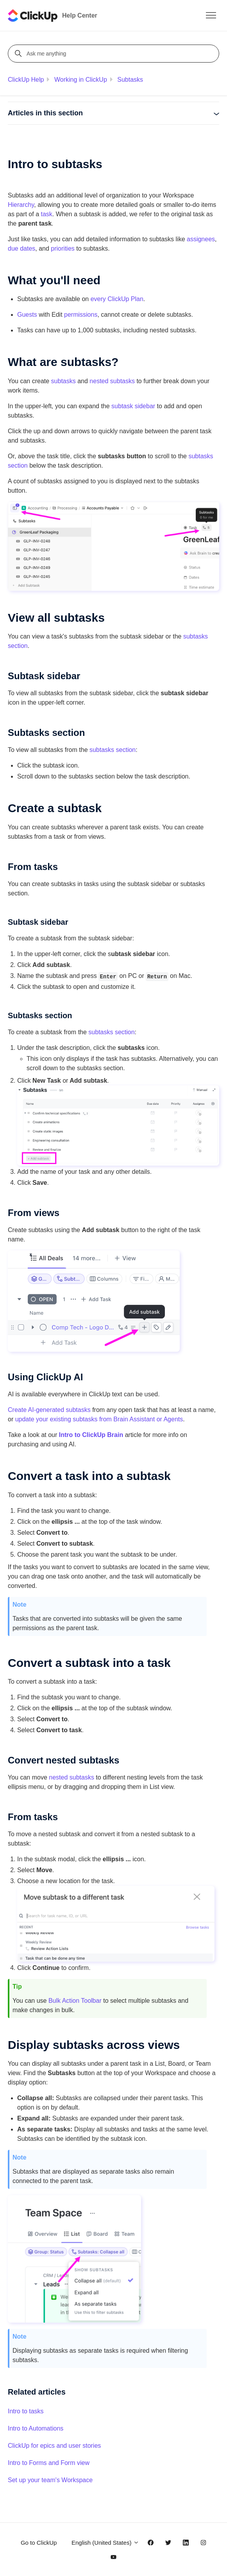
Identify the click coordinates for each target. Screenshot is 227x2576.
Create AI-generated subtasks (49, 1409)
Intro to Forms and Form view (48, 2462)
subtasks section (112, 749)
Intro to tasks (26, 2411)
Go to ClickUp (39, 2542)
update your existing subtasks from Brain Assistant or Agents (99, 1419)
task (46, 214)
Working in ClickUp (80, 79)
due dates (21, 248)
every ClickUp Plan (117, 299)
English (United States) (105, 2542)
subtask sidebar (133, 406)
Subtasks (130, 79)
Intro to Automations (35, 2428)
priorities (62, 248)
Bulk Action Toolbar (75, 2000)
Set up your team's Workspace (50, 2480)
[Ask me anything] (114, 53)
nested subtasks (112, 381)
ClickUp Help (26, 79)
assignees (201, 239)
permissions (80, 314)
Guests (27, 314)
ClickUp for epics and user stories (54, 2445)
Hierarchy (21, 204)
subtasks (63, 381)
